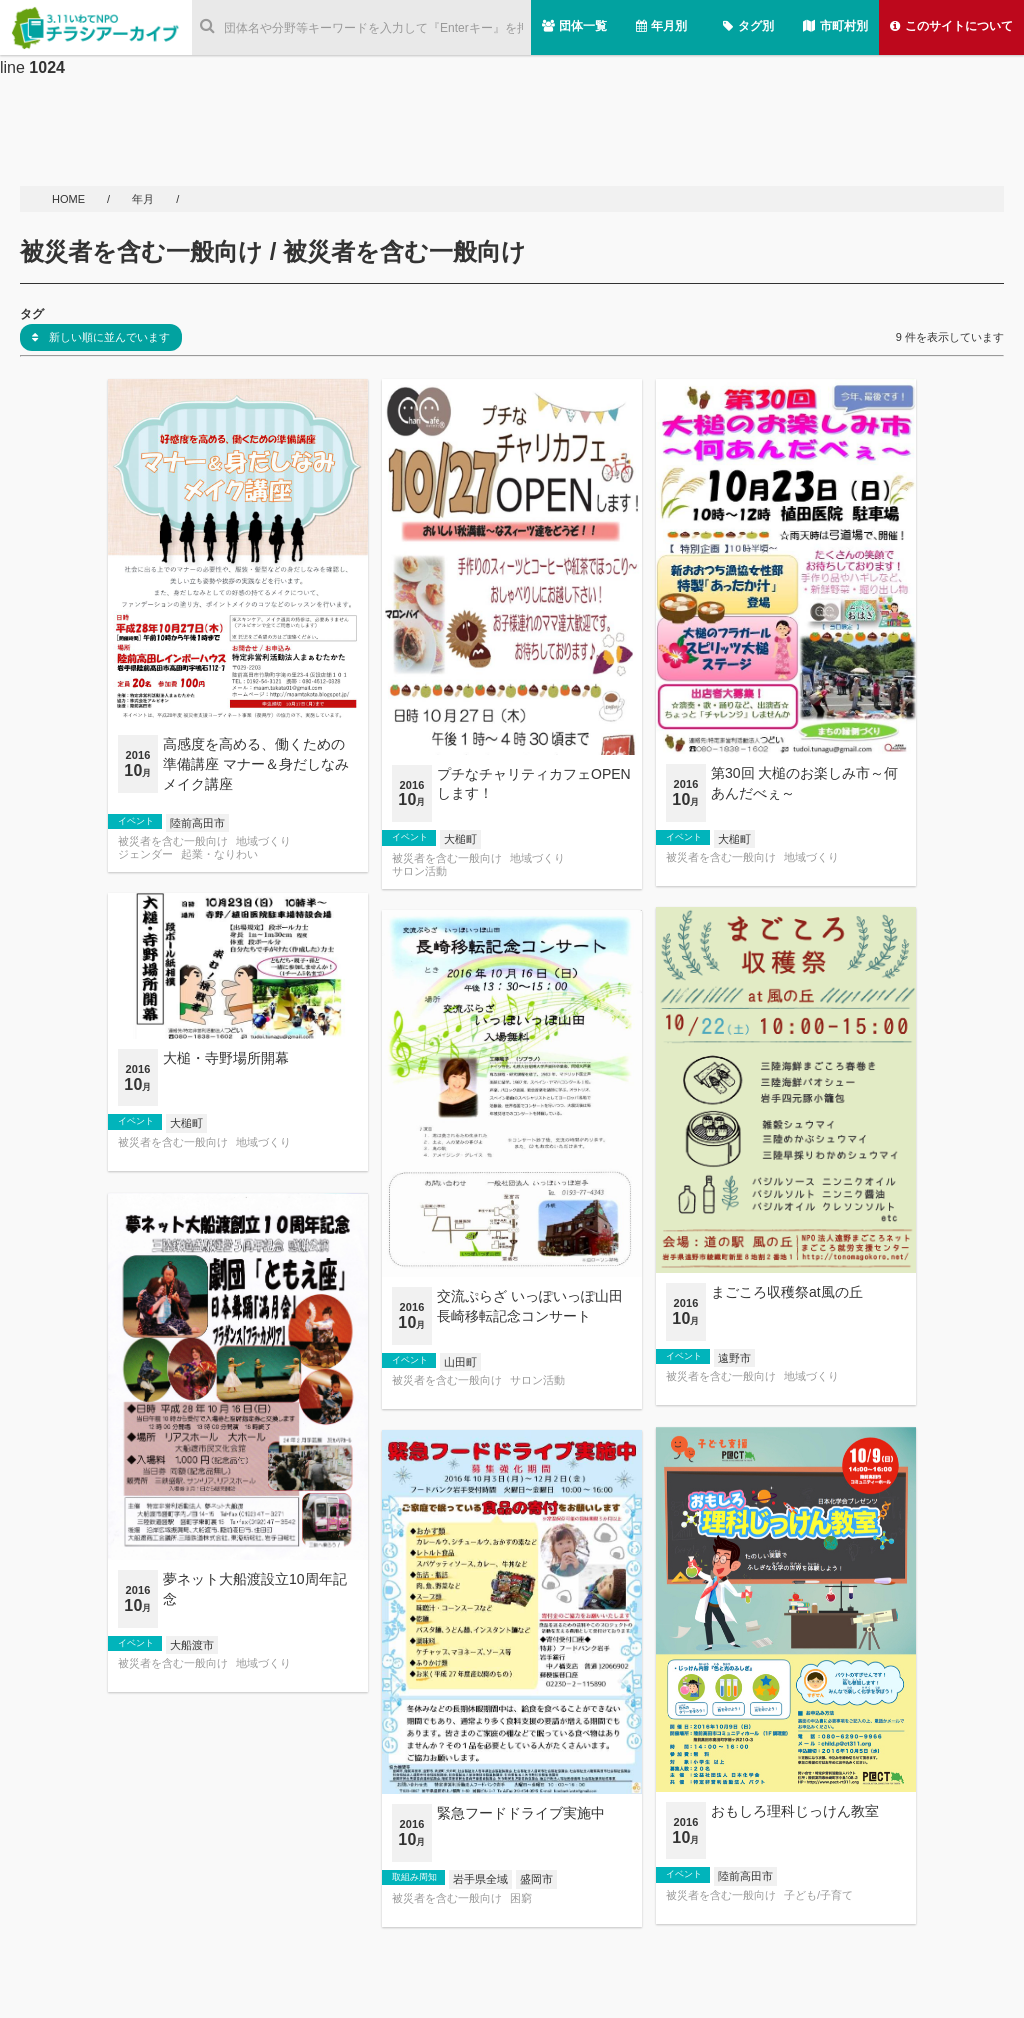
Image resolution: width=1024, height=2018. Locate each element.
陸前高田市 (197, 823)
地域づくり (263, 841)
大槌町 (460, 839)
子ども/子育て (818, 1895)
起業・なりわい (219, 854)
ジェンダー (145, 854)
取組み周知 (414, 1877)
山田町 (460, 1362)
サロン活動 (419, 871)
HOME (70, 199)
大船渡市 (192, 1645)
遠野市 (734, 1358)
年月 (144, 199)
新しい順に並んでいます (101, 337)
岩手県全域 (480, 1879)
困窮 (521, 1898)
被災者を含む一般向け (173, 841)
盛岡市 (536, 1879)
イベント (136, 821)
